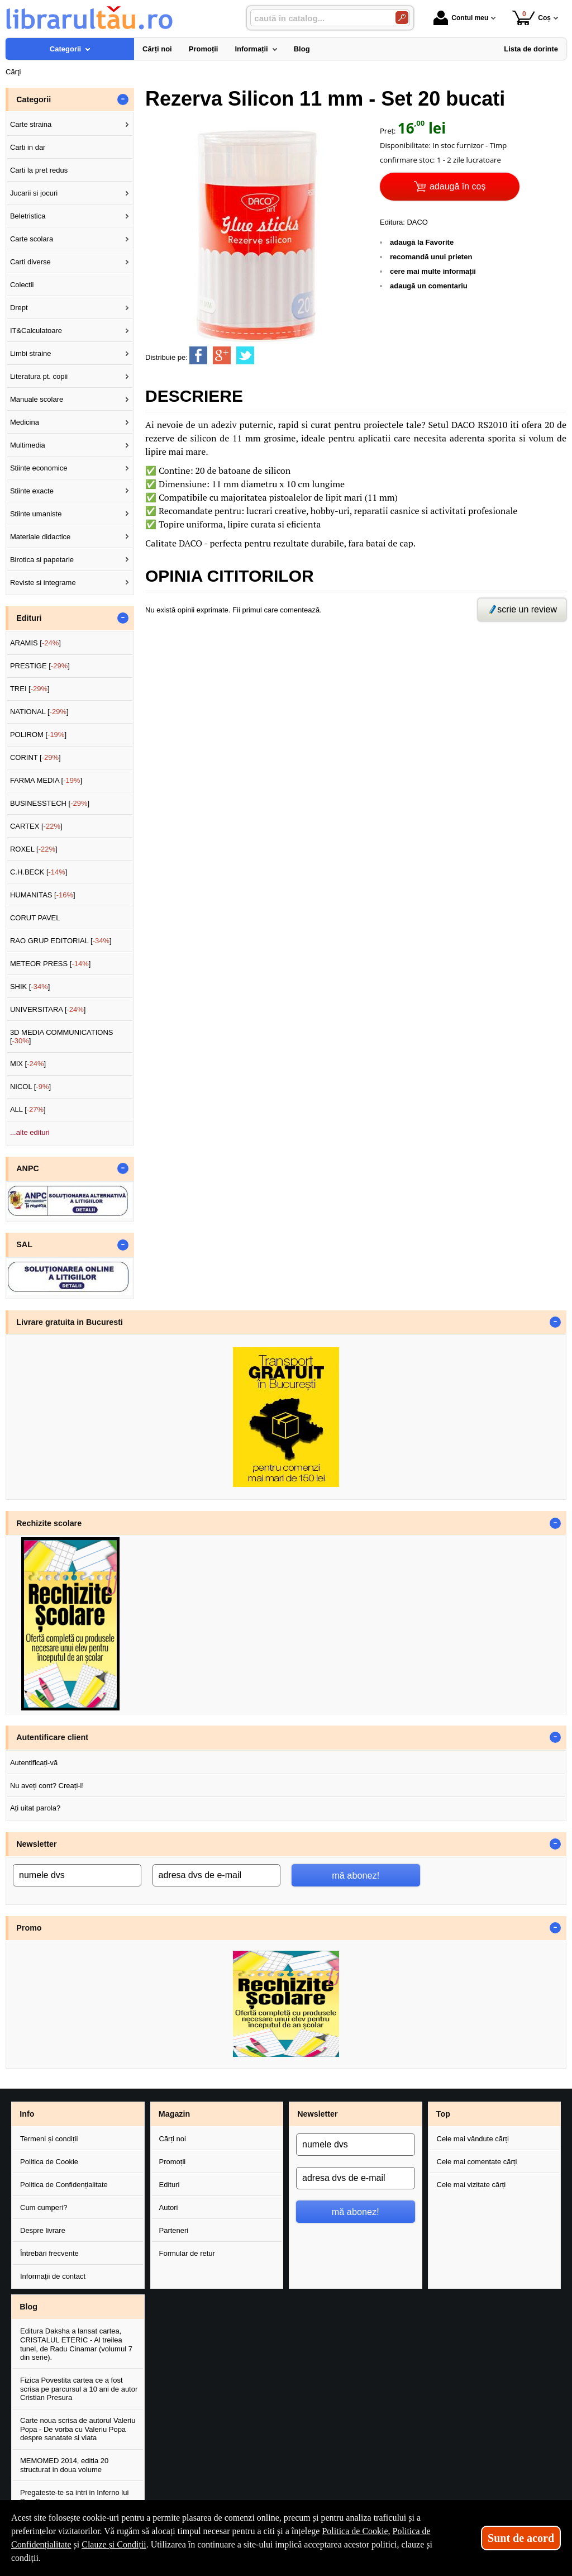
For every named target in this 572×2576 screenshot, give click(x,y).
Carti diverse (30, 262)
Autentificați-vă (34, 1762)
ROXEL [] (34, 849)
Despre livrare (42, 2230)
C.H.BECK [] (39, 872)
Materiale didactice (40, 537)
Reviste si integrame (43, 582)
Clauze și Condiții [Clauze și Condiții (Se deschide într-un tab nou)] (114, 2544)
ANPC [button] (27, 1168)
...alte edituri (30, 1132)
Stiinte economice (39, 468)
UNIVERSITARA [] (48, 1009)
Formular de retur (187, 2253)
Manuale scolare (36, 399)
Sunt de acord (521, 2538)
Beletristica (28, 216)
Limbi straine (30, 353)
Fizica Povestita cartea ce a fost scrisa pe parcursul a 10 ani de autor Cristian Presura (78, 2389)
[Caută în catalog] (401, 17)
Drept (19, 307)
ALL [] (28, 1109)
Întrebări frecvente (49, 2253)
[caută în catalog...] (318, 18)
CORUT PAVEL (35, 918)
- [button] (123, 99)
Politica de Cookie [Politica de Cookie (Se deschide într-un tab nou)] (355, 2531)
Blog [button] (28, 2306)
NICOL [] (30, 1086)
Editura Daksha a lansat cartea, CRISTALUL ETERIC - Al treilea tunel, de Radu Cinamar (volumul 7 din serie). (76, 2344)
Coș (531, 17)
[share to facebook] (198, 355)
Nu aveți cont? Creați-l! (47, 1785)
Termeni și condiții (49, 2139)
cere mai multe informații (433, 271)
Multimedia (27, 445)
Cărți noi (172, 2139)
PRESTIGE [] (40, 666)
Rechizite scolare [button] (49, 1523)
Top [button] (443, 2113)
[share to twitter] (245, 355)
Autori (168, 2207)
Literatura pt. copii (39, 376)
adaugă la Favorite (422, 242)
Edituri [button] (28, 618)
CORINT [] (35, 757)
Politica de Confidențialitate (64, 2184)
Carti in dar (28, 147)
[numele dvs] (77, 1875)
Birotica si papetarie (42, 559)
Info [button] (27, 2113)
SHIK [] (30, 986)
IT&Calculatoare (36, 330)
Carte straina (30, 124)
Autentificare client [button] (52, 1737)
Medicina (24, 422)
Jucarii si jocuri (34, 193)
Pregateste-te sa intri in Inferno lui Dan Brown (74, 2497)
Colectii (22, 285)
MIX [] (28, 1063)
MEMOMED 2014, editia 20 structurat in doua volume (64, 2465)
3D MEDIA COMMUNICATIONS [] (61, 1036)
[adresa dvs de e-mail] (216, 1875)
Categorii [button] (33, 99)
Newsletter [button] (36, 1844)
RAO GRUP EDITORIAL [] (61, 941)
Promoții (172, 2161)
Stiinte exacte (32, 491)
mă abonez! (355, 1875)
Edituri (169, 2184)
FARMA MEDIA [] (46, 780)
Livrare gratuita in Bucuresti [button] (69, 1322)
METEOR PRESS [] (50, 963)
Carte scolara (31, 239)
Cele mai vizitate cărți (471, 2184)
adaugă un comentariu (429, 286)
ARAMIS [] (35, 643)
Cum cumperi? (44, 2207)
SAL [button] (24, 1244)
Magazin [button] (174, 2113)
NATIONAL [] (39, 711)
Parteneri (174, 2230)
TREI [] (30, 689)
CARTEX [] (36, 826)
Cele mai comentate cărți (477, 2161)
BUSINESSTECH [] (49, 803)
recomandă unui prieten (431, 257)
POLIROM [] (38, 734)
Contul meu (460, 18)
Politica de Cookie (49, 2161)
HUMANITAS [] (42, 895)
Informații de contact (52, 2276)
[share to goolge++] (222, 355)
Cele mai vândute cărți (473, 2139)
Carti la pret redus (39, 170)
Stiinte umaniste (36, 514)
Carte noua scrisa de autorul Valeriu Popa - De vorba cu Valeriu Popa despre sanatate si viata (77, 2429)
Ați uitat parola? (35, 1808)
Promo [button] (28, 1927)
